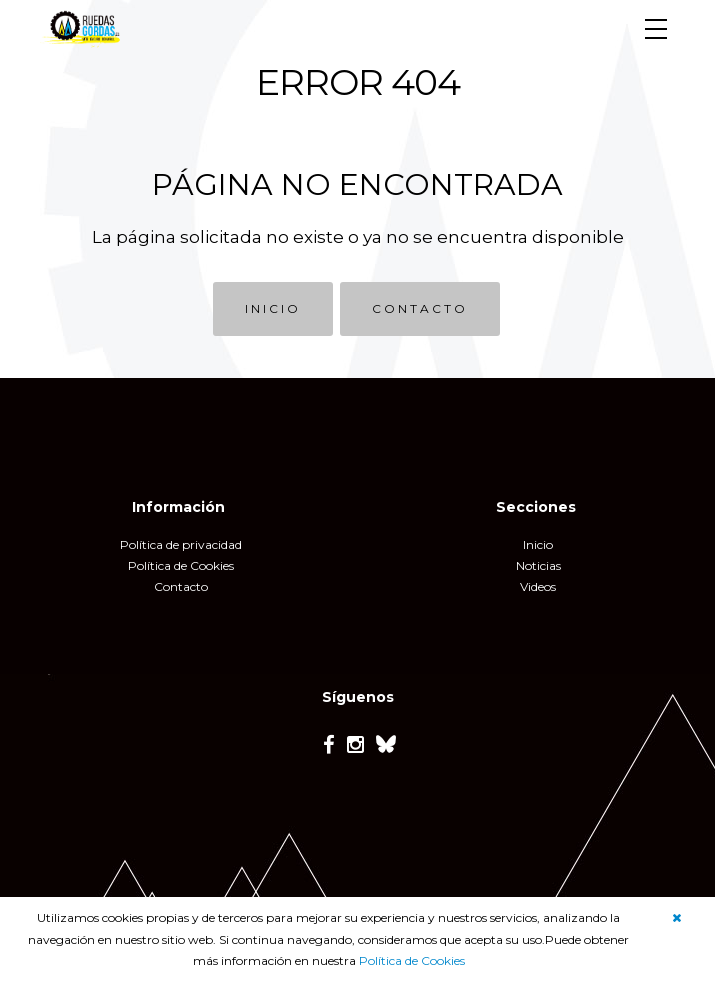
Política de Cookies (412, 960)
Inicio (538, 544)
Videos (538, 586)
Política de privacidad (181, 544)
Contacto (181, 586)
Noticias (538, 565)
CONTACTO (420, 308)
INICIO (273, 308)
